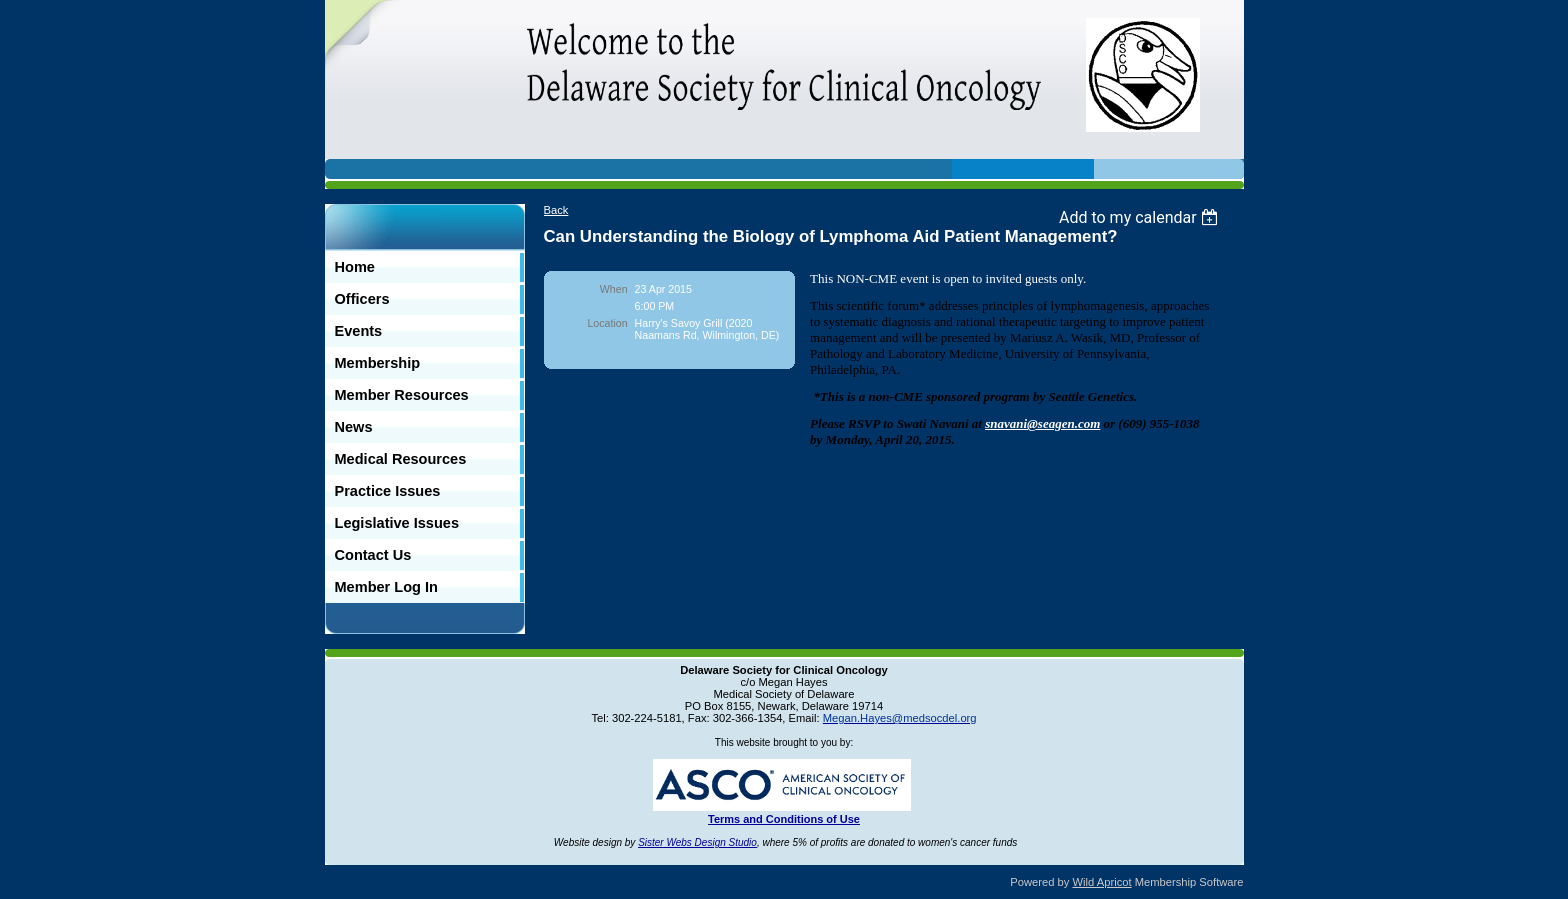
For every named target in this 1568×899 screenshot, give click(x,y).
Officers (362, 299)
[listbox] (1141, 217)
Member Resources (402, 395)
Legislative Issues (397, 523)
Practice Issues (388, 491)
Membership (378, 363)
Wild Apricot (1102, 882)
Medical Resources (401, 459)
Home (355, 267)
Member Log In (386, 587)
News (354, 427)
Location (607, 323)
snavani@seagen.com (1042, 423)
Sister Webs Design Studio (697, 842)
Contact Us (373, 555)
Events (359, 331)
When (614, 289)
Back (556, 210)
